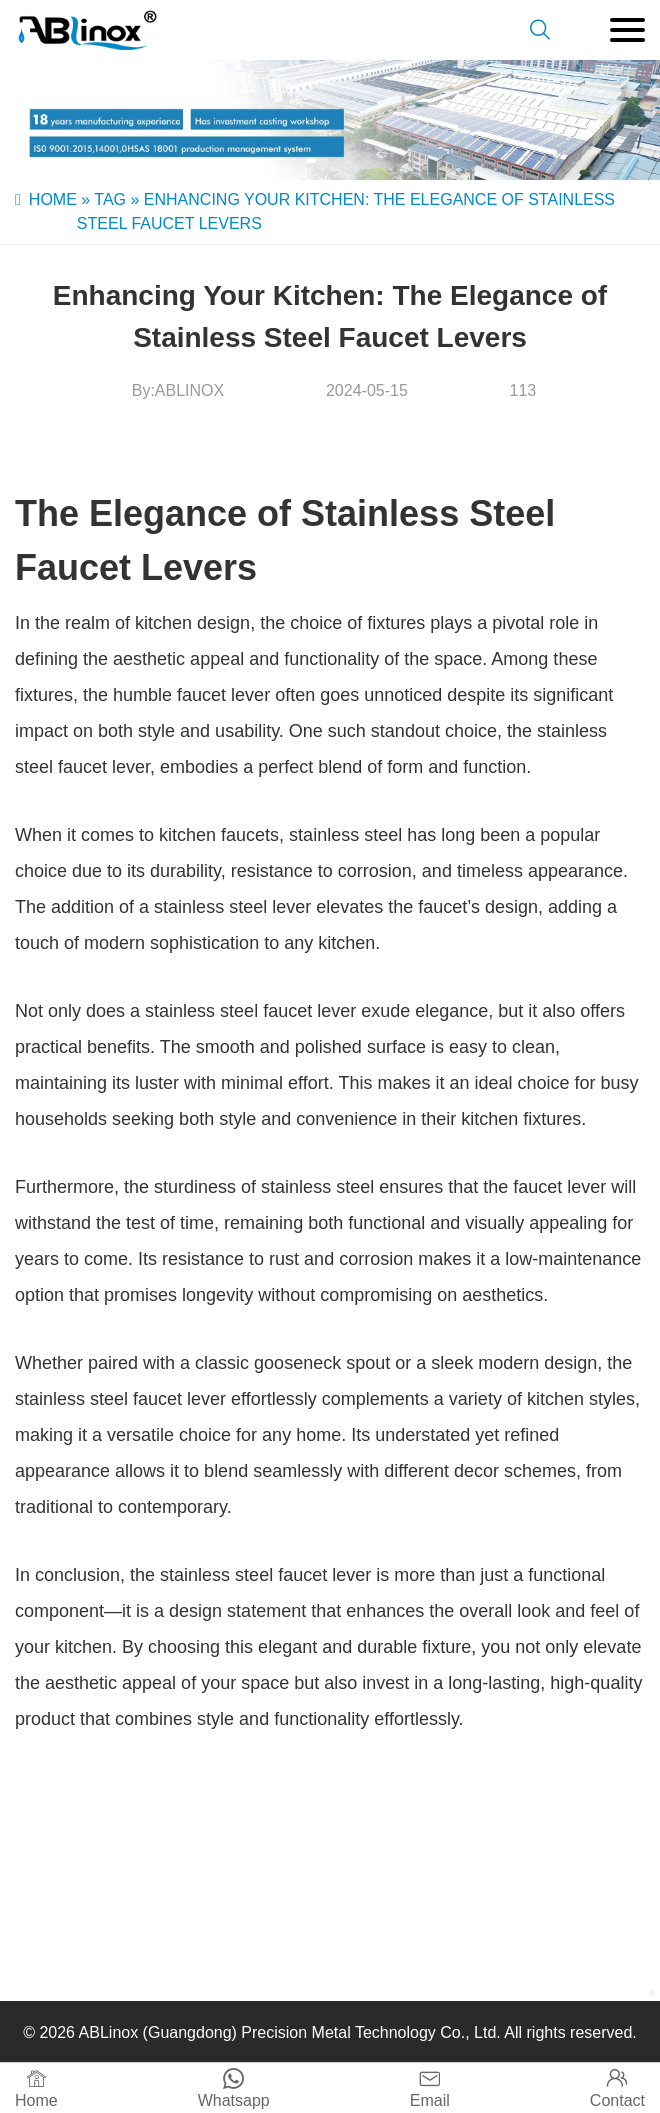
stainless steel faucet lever (250, 1011)
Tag (110, 199)
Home (53, 199)
